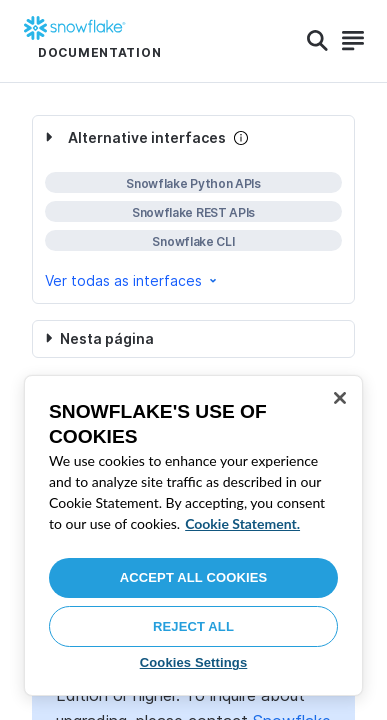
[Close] (340, 398)
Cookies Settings (194, 662)
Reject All (193, 626)
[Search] (317, 41)
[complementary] (193, 209)
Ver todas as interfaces (132, 280)
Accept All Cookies (194, 577)
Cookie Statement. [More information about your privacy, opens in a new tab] (242, 523)
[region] (193, 535)
